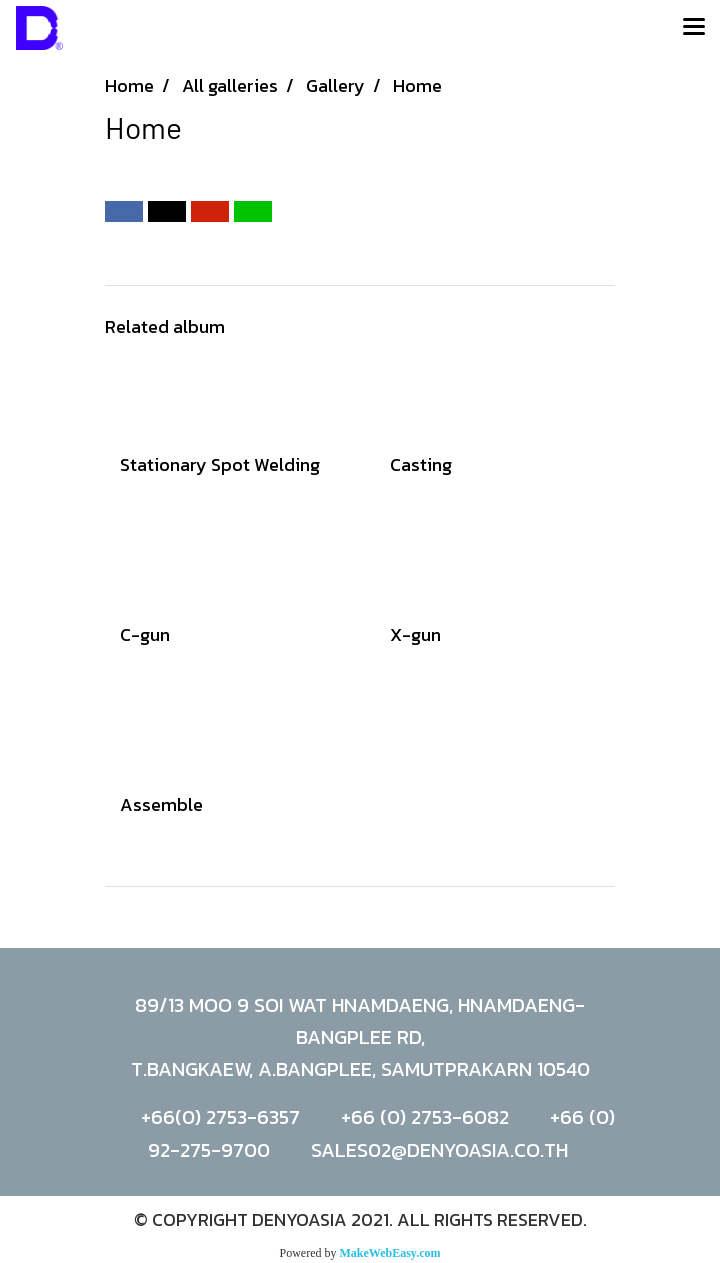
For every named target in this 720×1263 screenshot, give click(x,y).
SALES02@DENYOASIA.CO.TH (439, 1150)
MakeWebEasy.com (390, 1253)
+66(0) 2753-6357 (220, 1117)
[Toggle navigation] (694, 28)
